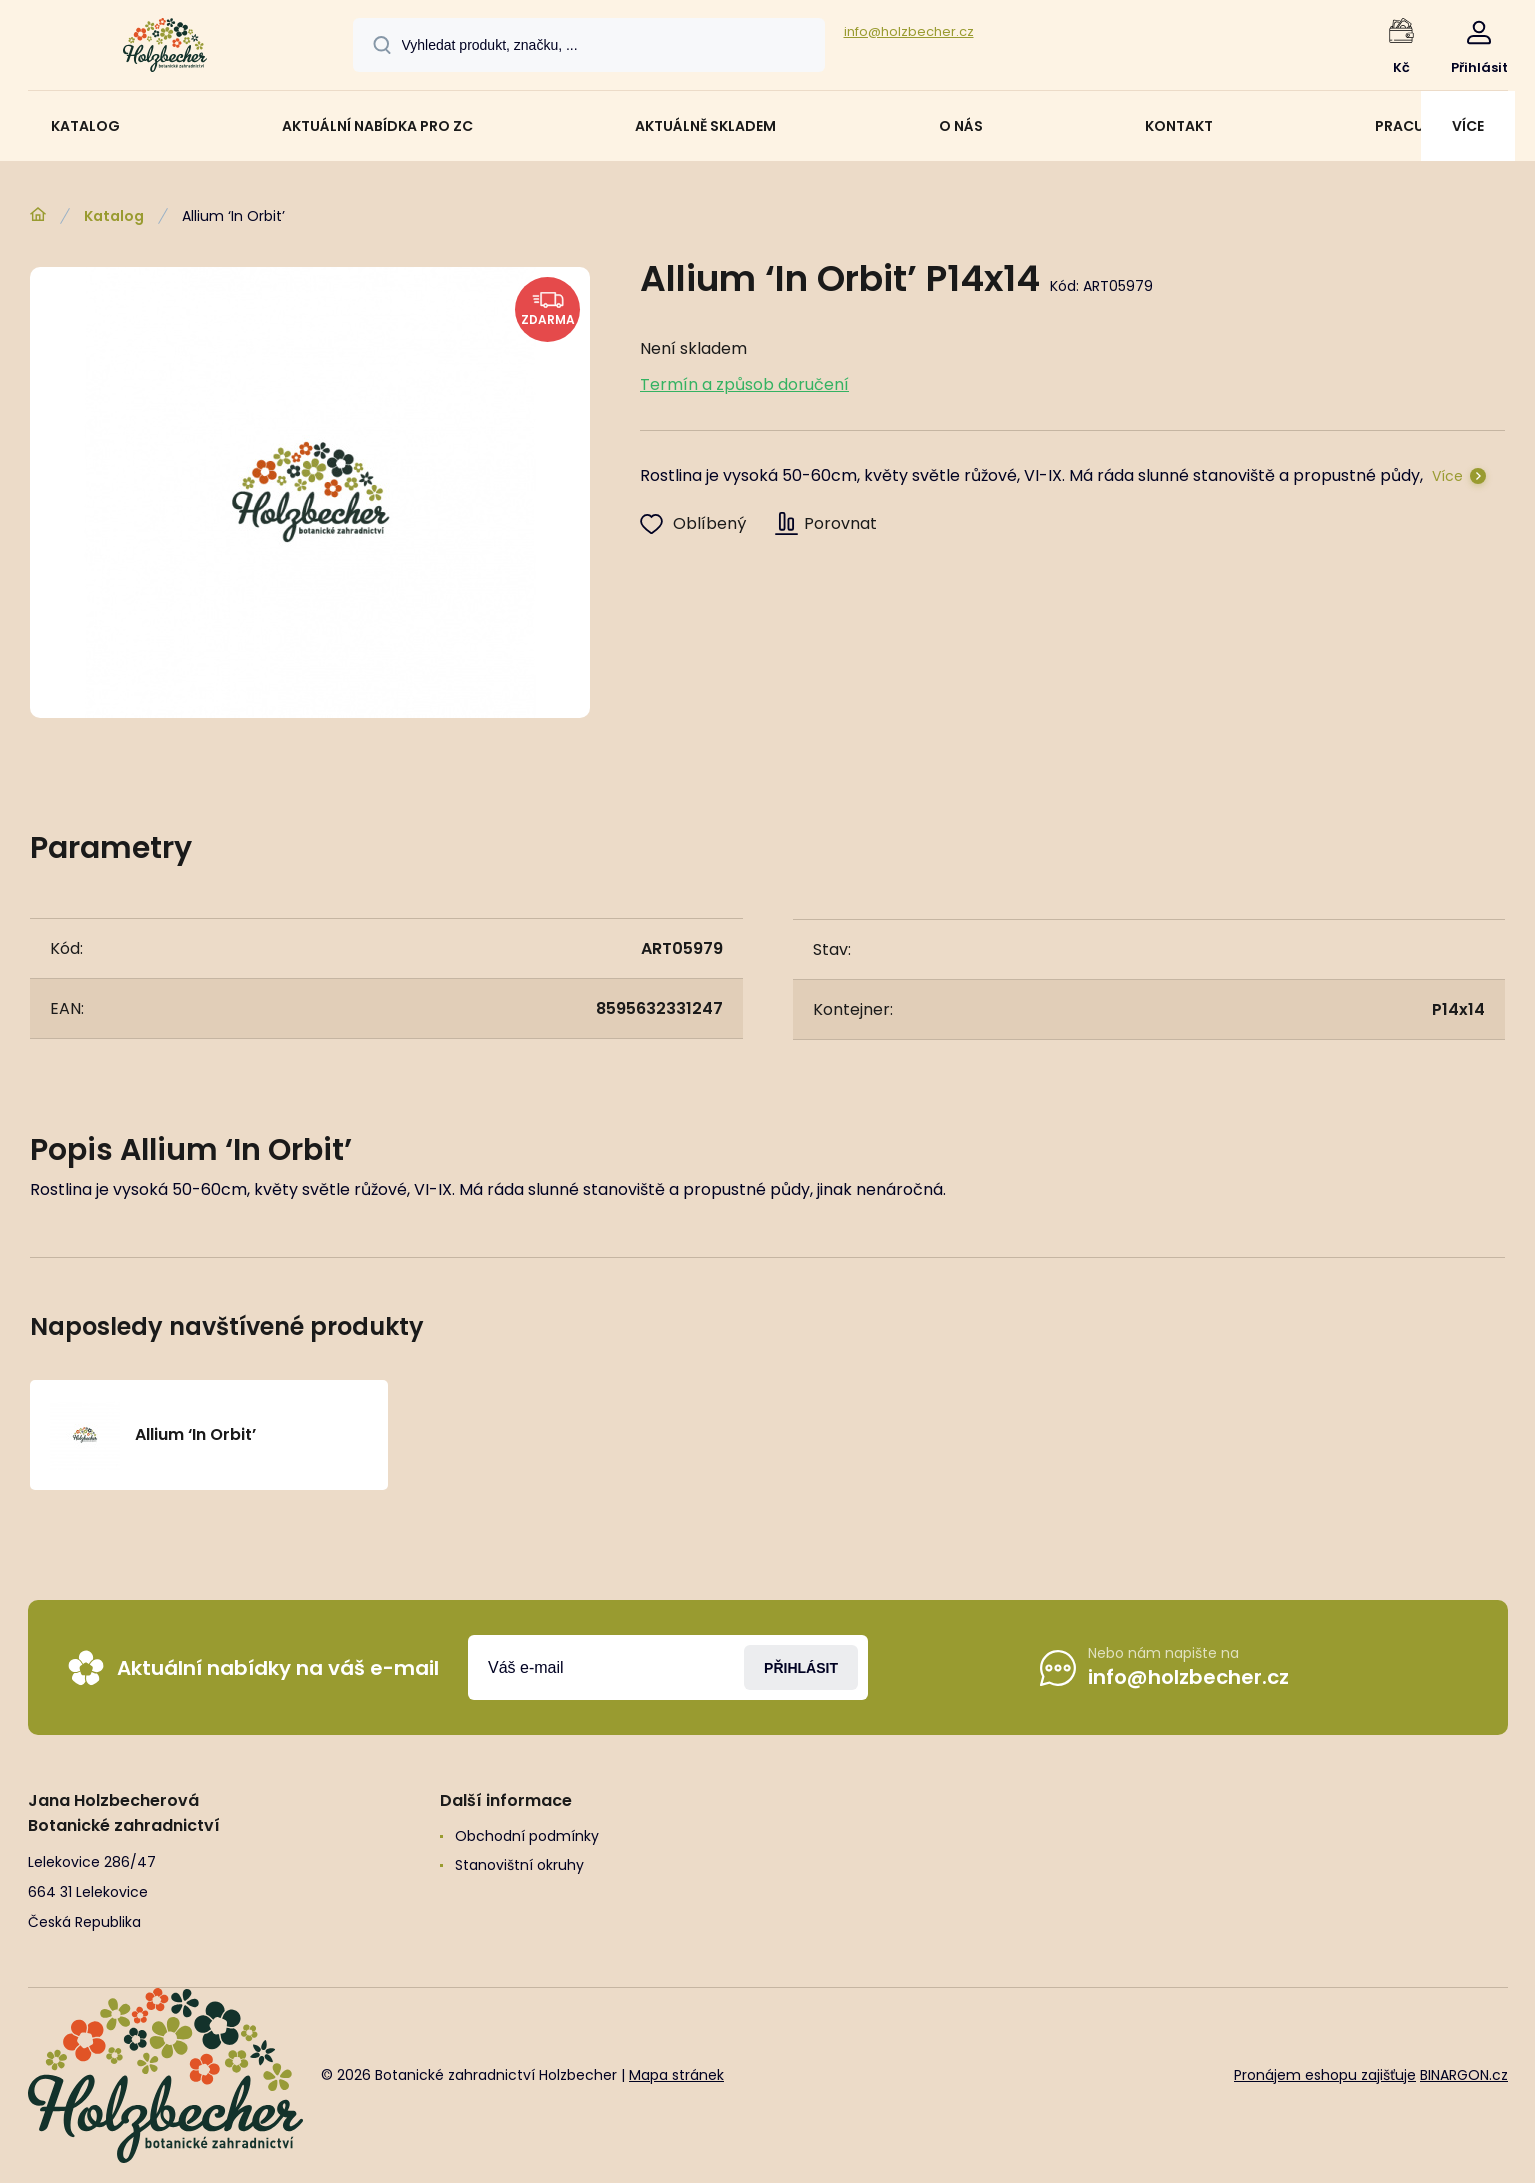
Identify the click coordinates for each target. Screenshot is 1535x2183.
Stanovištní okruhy (518, 1865)
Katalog (114, 216)
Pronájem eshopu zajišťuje (1325, 2075)
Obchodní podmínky (526, 1836)
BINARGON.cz (1464, 2075)
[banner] (165, 48)
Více (1447, 476)
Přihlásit (801, 1667)
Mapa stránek (676, 2075)
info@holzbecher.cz (909, 31)
